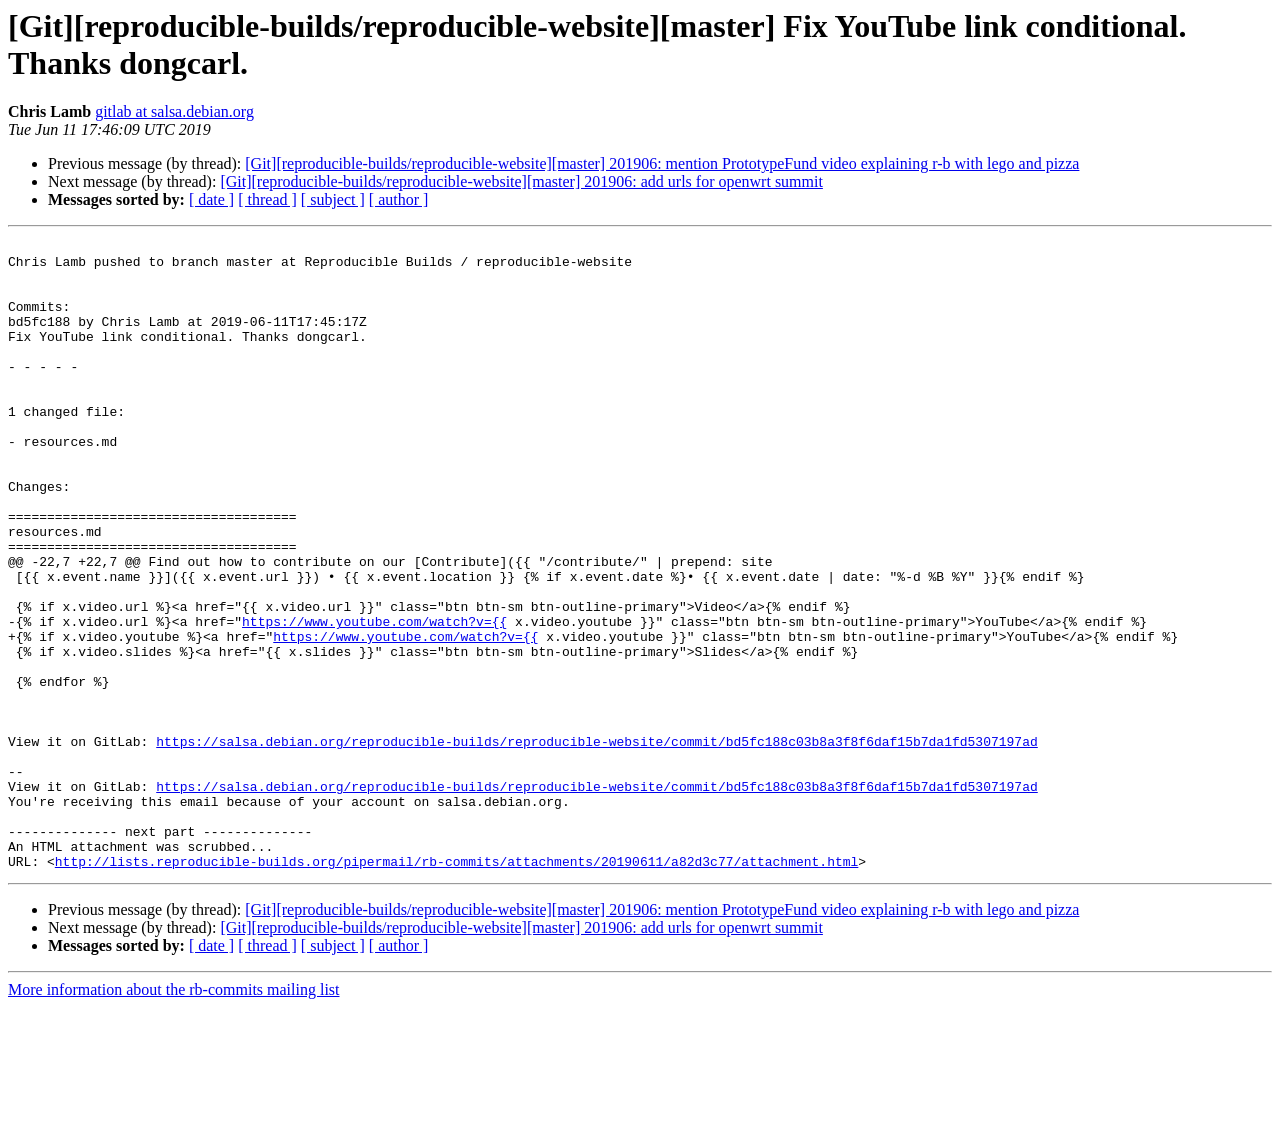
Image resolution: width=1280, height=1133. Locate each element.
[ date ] (211, 199)
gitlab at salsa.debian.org (174, 111)
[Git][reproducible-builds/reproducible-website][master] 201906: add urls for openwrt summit (521, 181)
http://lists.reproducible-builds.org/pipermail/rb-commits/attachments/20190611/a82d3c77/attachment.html (456, 987)
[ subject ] (333, 199)
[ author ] (399, 199)
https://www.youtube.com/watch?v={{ (374, 699)
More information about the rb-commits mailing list (174, 1115)
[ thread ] (267, 199)
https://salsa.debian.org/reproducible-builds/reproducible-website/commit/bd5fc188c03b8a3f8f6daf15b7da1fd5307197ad (596, 843)
